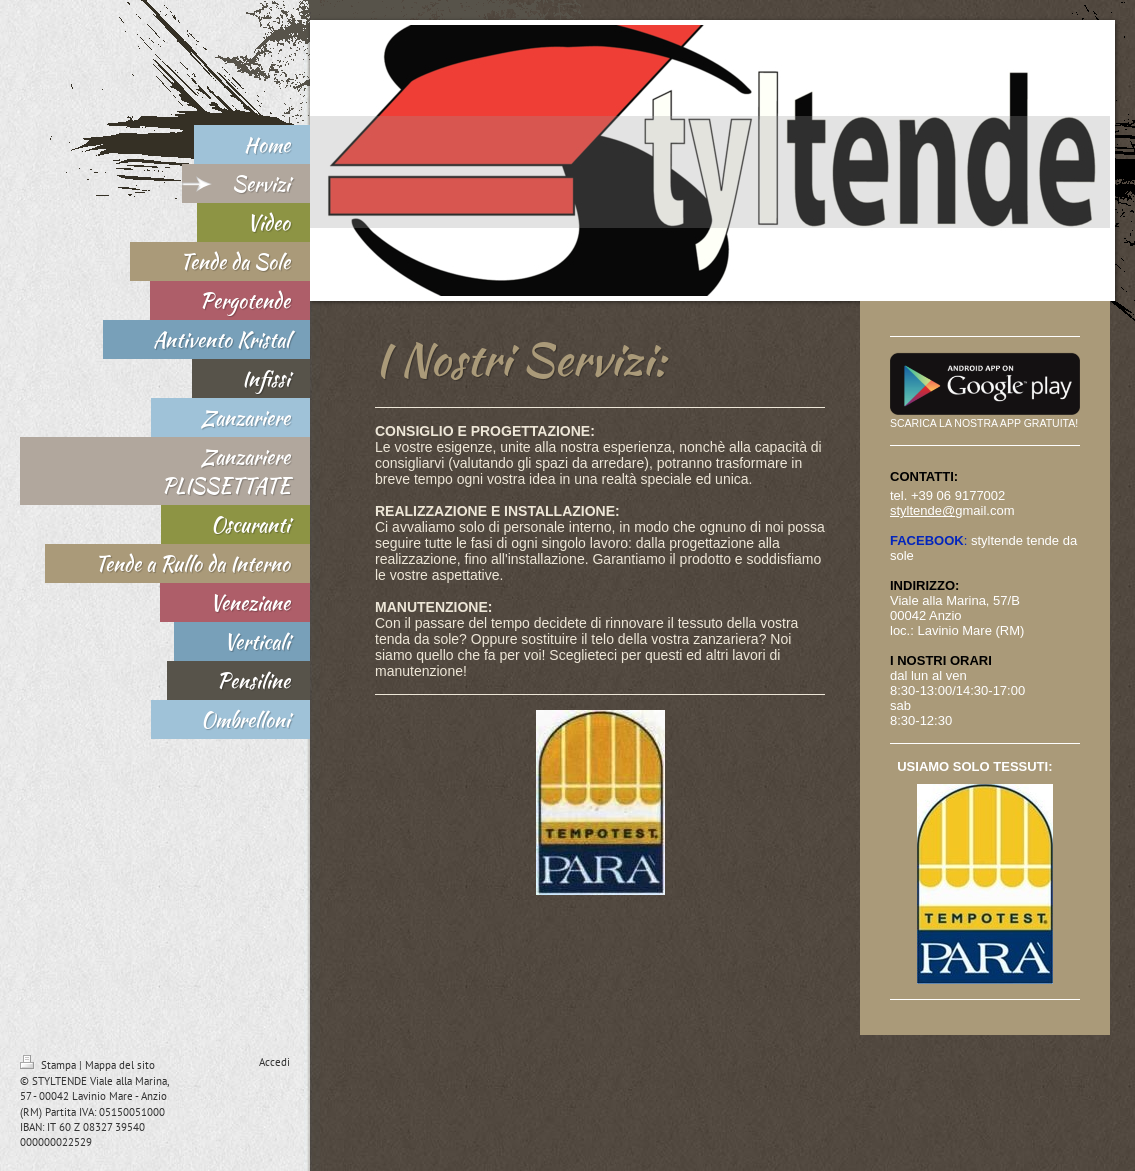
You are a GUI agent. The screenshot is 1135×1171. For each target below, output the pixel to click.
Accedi (274, 1062)
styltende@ (922, 510)
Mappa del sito (120, 1065)
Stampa (49, 1065)
